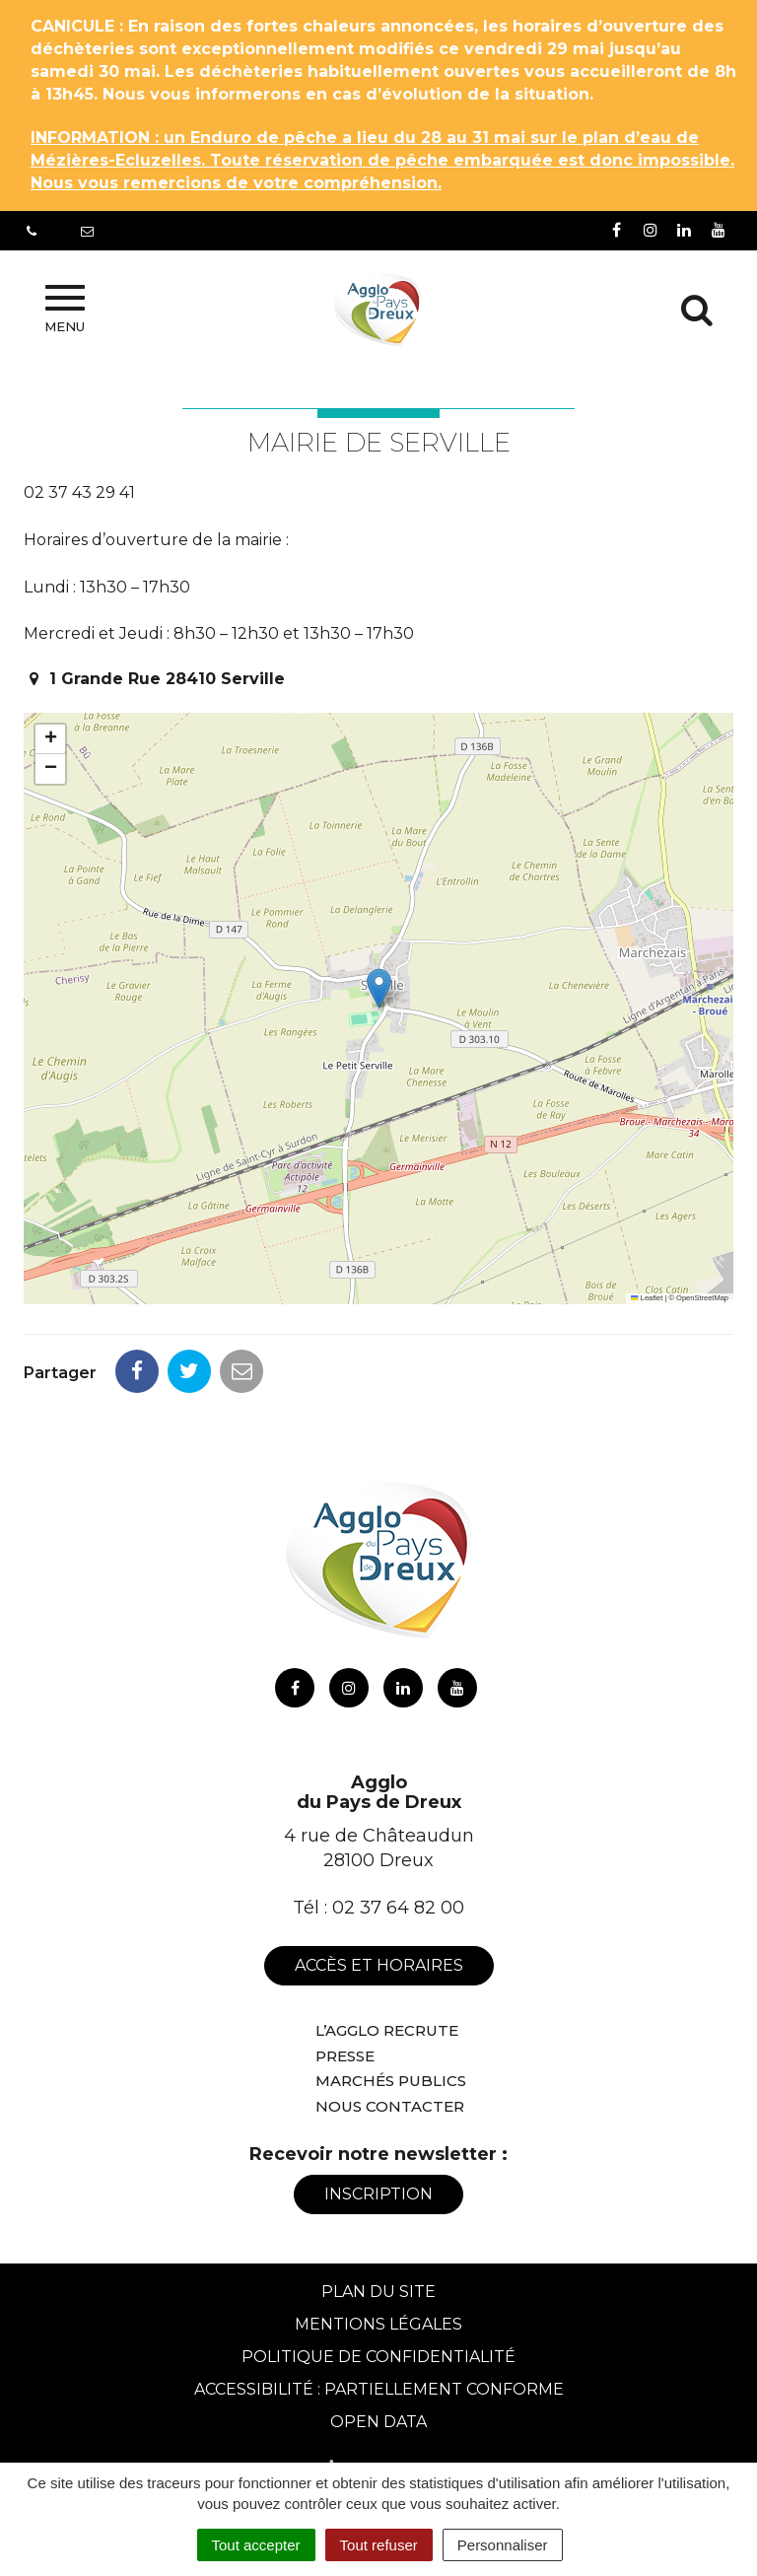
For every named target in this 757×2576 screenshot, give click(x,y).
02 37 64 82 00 (398, 1907)
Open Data (378, 2421)
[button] (379, 988)
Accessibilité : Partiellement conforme (379, 2389)
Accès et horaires (379, 1965)
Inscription (378, 2194)
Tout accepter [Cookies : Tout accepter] (256, 2545)
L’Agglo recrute (386, 2030)
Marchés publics (390, 2080)
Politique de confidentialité (378, 2356)
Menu (64, 309)
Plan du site (378, 2291)
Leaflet (646, 1297)
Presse (345, 2056)
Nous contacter (389, 2106)
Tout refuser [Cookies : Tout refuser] (379, 2545)
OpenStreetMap (702, 1297)
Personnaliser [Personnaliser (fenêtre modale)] (502, 2545)
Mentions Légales (378, 2324)
